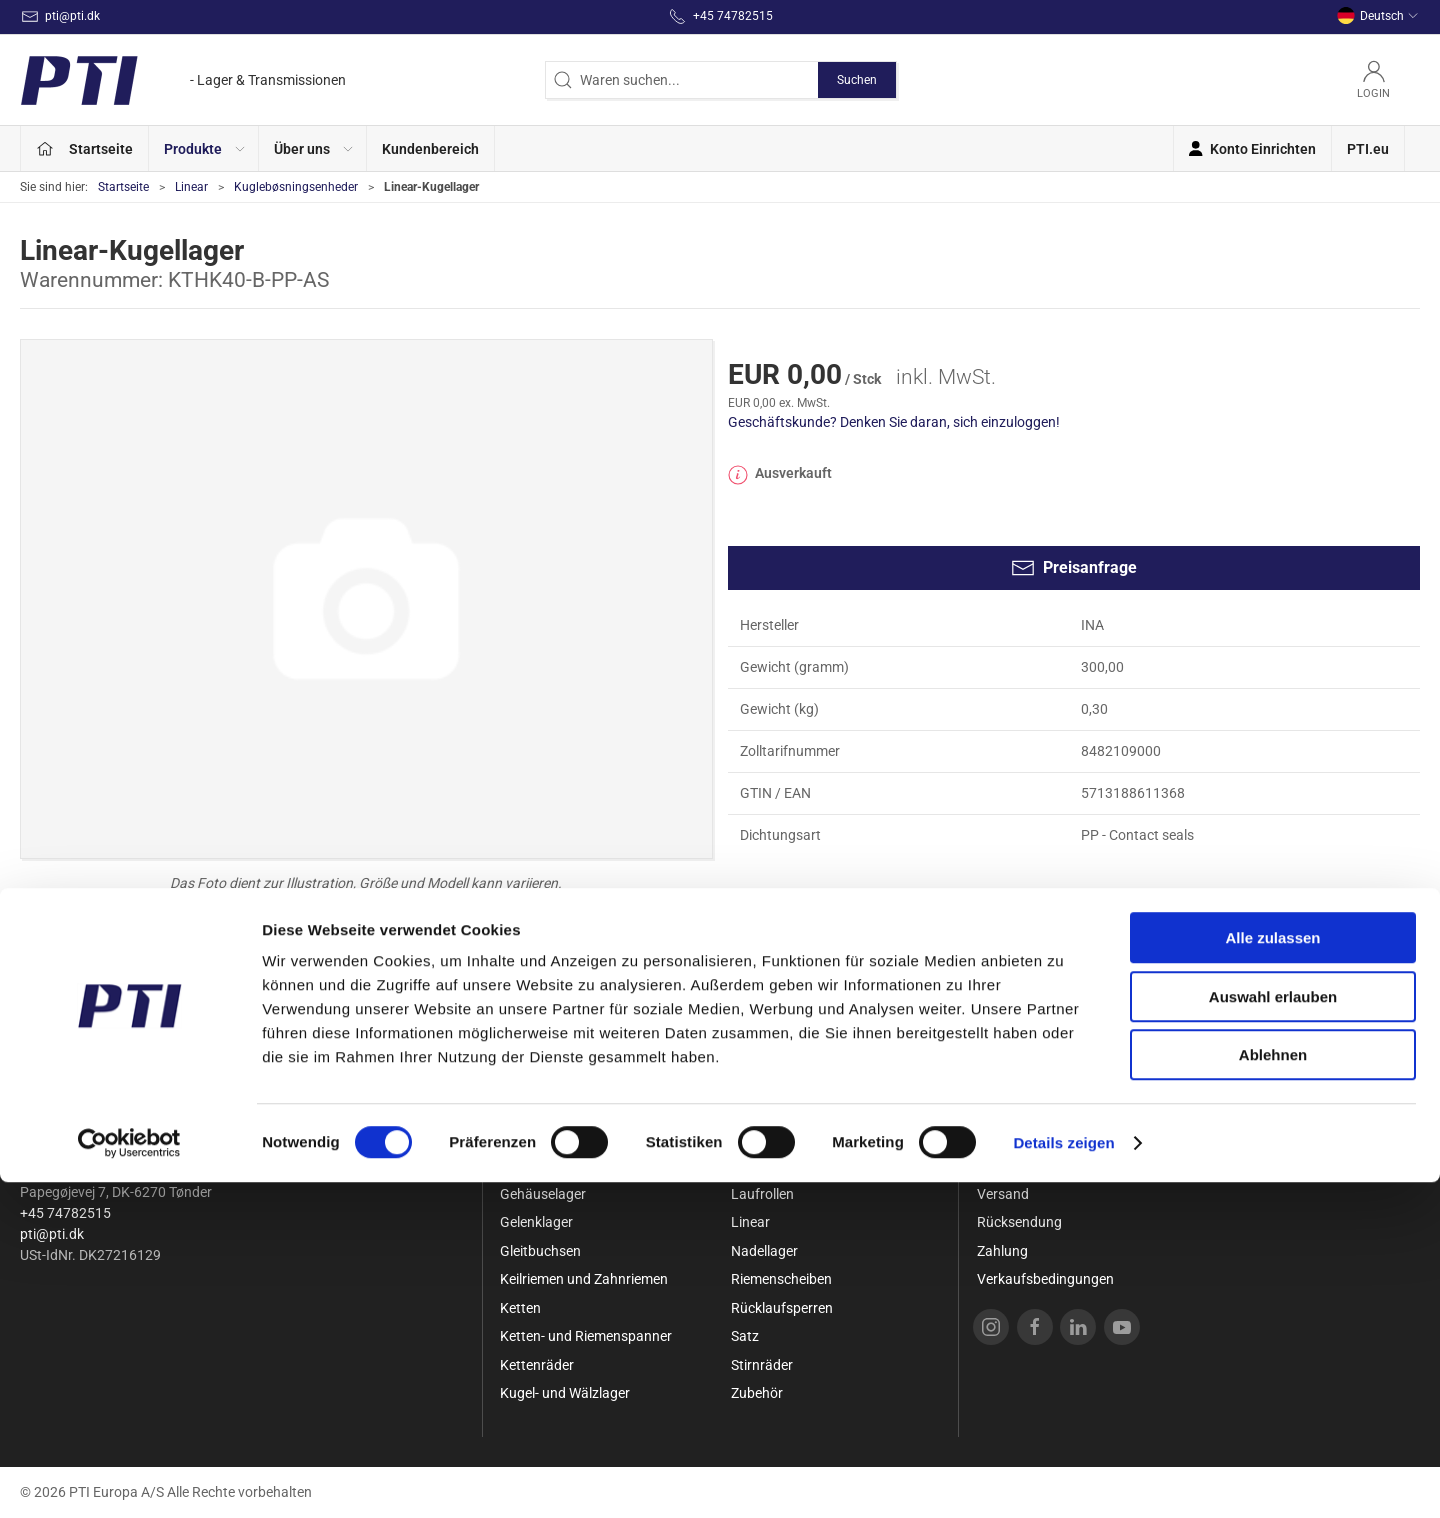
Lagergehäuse (775, 1165)
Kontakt (1002, 1165)
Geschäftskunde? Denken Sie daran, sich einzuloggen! (894, 422)
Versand (1003, 1194)
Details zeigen (1063, 1478)
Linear (191, 187)
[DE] (183, 80)
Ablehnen (1273, 1390)
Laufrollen (762, 1194)
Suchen (857, 80)
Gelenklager (536, 1222)
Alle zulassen (1272, 1273)
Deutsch (1378, 16)
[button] (204, 148)
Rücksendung (1019, 1222)
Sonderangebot (548, 1137)
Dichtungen (535, 1165)
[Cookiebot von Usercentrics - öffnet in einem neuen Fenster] (129, 1479)
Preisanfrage (1074, 568)
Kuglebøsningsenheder (296, 187)
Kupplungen (768, 1137)
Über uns (1004, 1137)
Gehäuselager (543, 1194)
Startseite (123, 187)
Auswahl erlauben (1273, 1332)
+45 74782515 (65, 1213)
